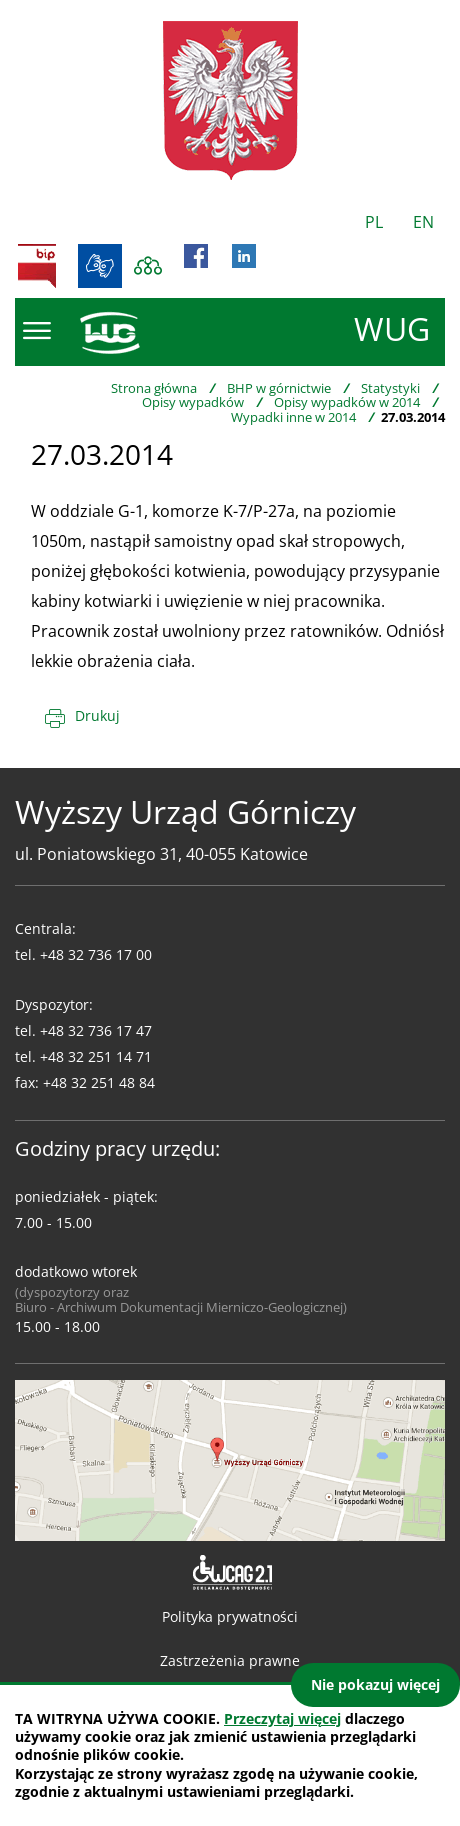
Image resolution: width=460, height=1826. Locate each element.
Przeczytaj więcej (282, 1718)
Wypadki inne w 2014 (293, 417)
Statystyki (390, 388)
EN (423, 222)
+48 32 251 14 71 (96, 1056)
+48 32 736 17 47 (96, 1030)
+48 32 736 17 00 (96, 954)
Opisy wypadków (193, 402)
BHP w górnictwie (279, 388)
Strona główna (154, 388)
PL (374, 222)
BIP (37, 266)
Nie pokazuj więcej (375, 1684)
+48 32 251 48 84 (99, 1082)
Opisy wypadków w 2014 (347, 402)
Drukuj (97, 715)
